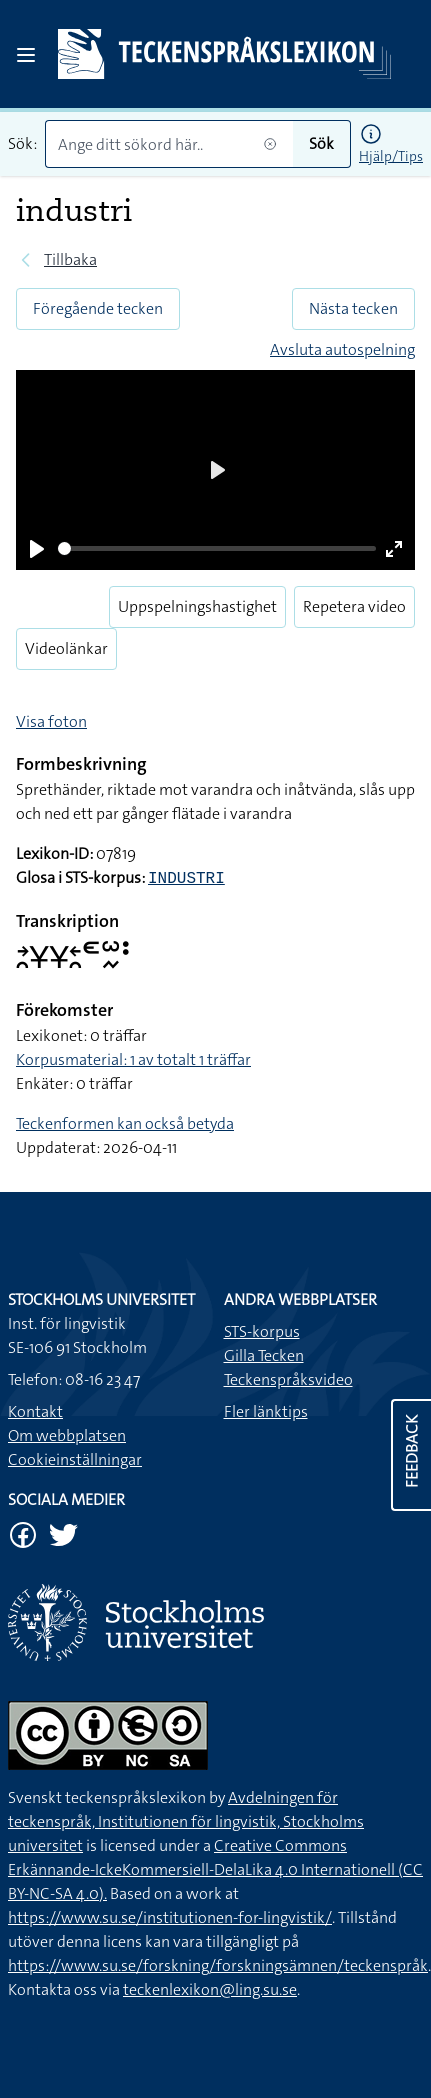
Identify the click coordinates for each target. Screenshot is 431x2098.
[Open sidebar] (26, 55)
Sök (321, 143)
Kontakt (35, 1411)
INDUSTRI (186, 879)
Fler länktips (266, 1411)
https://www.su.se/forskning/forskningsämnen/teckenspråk (218, 1965)
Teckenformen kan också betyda (125, 1123)
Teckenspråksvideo (288, 1379)
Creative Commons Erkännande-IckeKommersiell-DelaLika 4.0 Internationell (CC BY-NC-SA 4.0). (215, 1869)
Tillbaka (70, 259)
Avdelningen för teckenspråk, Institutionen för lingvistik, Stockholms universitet (186, 1821)
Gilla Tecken (264, 1355)
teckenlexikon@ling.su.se (210, 1989)
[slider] (217, 548)
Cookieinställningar (75, 1459)
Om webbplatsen (67, 1435)
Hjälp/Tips (391, 156)
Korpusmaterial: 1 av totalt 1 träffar (133, 1059)
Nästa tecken (353, 308)
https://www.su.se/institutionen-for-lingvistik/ (170, 1917)
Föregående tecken (98, 308)
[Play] (37, 549)
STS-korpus (262, 1331)
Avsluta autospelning (342, 349)
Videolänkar (66, 648)
